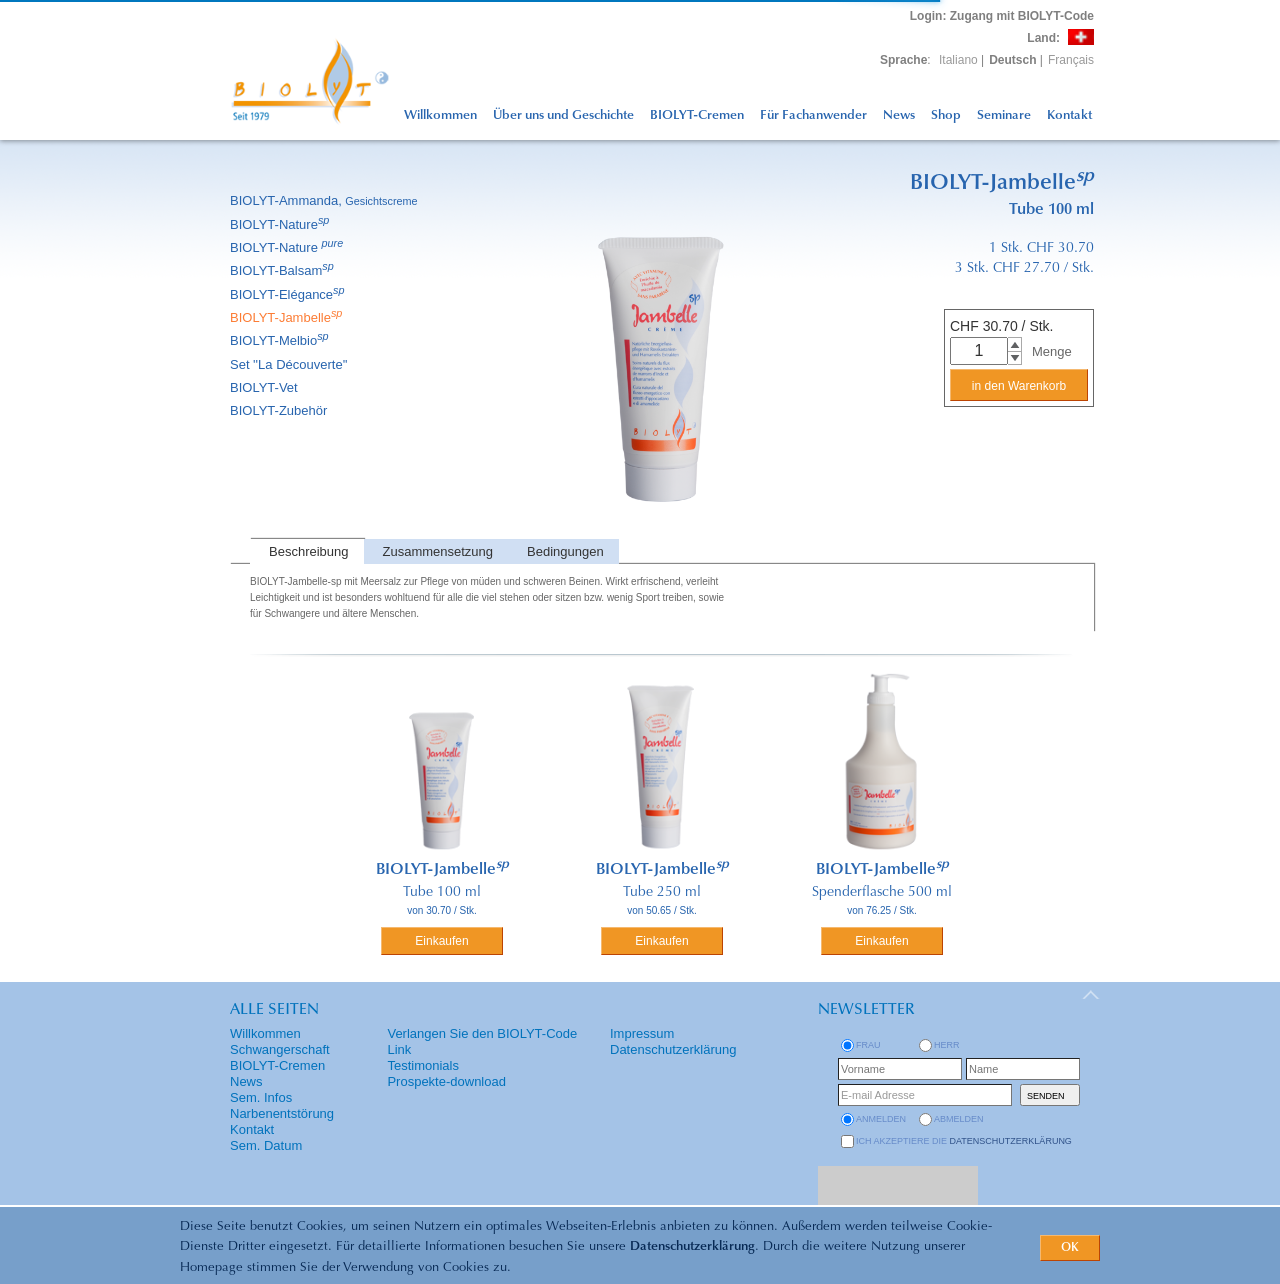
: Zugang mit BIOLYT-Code (1002, 16)
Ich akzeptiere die (964, 1141)
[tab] (307, 551)
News (899, 115)
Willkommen (440, 115)
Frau (868, 1045)
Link (399, 1049)
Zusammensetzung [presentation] (438, 551)
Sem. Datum (266, 1145)
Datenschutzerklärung (692, 1246)
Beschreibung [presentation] (309, 551)
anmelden (881, 1119)
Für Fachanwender (813, 115)
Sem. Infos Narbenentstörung (282, 1105)
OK (1070, 1248)
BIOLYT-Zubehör (280, 410)
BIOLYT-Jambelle (287, 317)
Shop (946, 115)
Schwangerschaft (280, 1049)
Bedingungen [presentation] (565, 551)
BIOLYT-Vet (265, 387)
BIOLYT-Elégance (289, 294)
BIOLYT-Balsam (283, 270)
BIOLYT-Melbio (281, 340)
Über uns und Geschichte (563, 115)
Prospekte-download (446, 1081)
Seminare (1004, 115)
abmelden (959, 1119)
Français (1071, 60)
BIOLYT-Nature (281, 224)
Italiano (958, 60)
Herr (947, 1045)
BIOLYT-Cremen (697, 115)
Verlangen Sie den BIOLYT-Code (482, 1033)
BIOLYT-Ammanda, (325, 200)
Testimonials (423, 1065)
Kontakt (1069, 115)
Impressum (642, 1033)
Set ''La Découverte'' (290, 364)
